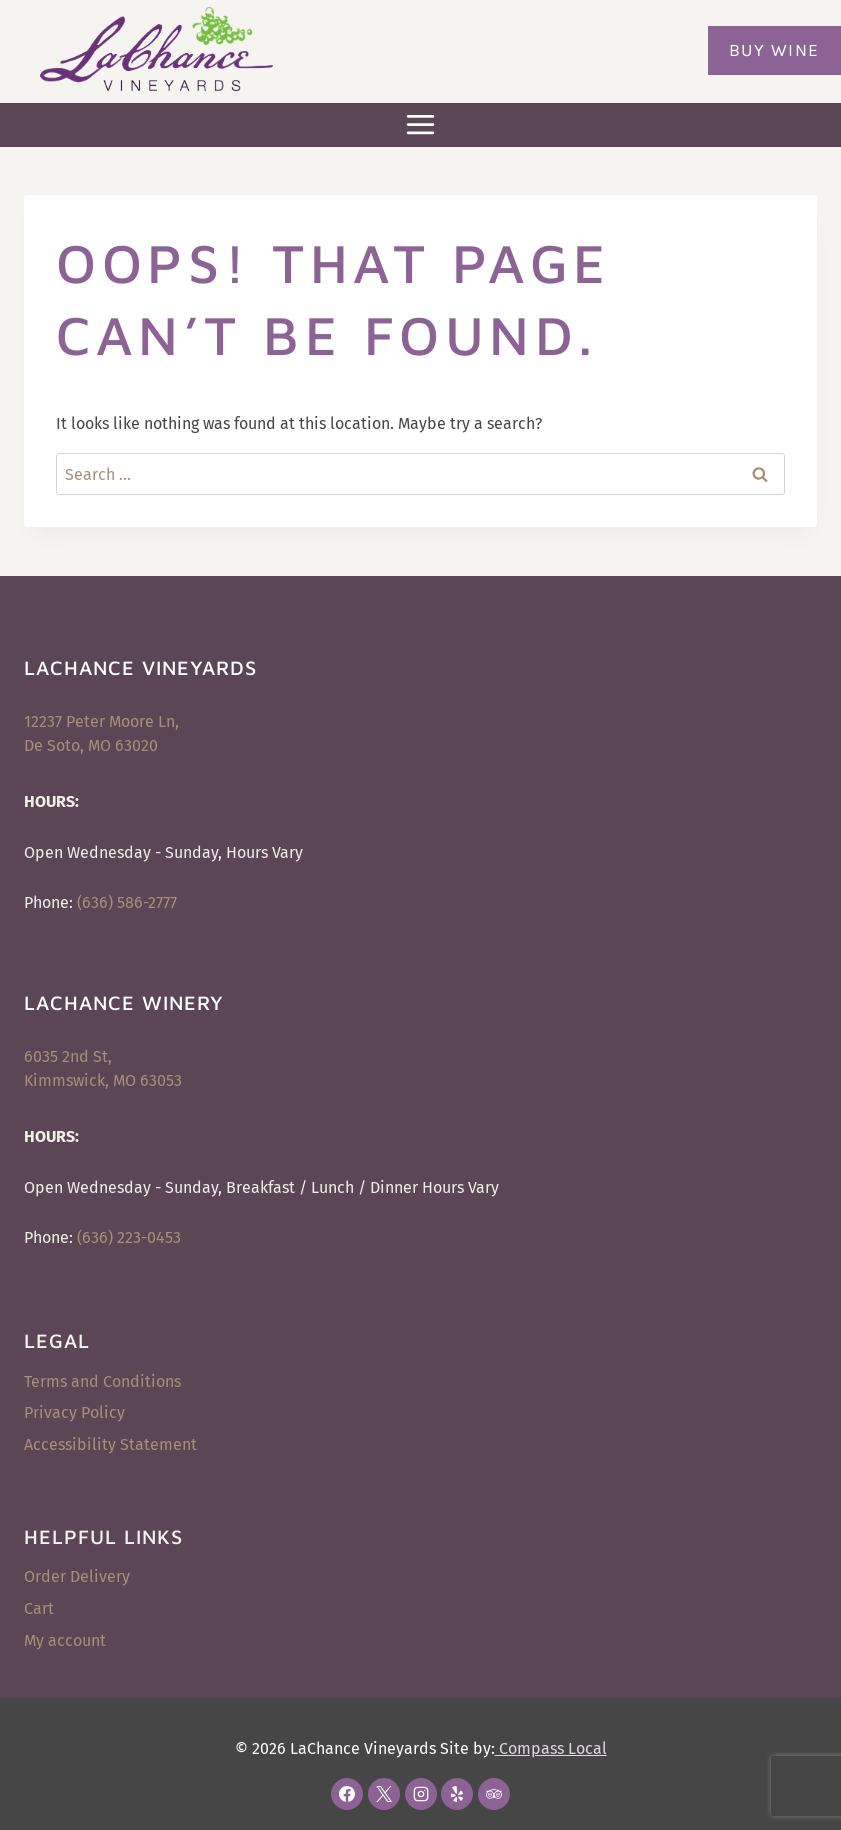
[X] (384, 1794)
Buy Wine (774, 50)
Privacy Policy (74, 1412)
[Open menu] (421, 125)
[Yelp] (457, 1794)
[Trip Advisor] (494, 1794)
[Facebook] (347, 1794)
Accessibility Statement (110, 1444)
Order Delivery (77, 1576)
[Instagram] (421, 1794)
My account (65, 1640)
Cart (39, 1608)
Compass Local (551, 1748)
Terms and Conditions (102, 1381)
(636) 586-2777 (127, 902)
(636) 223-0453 (129, 1237)
